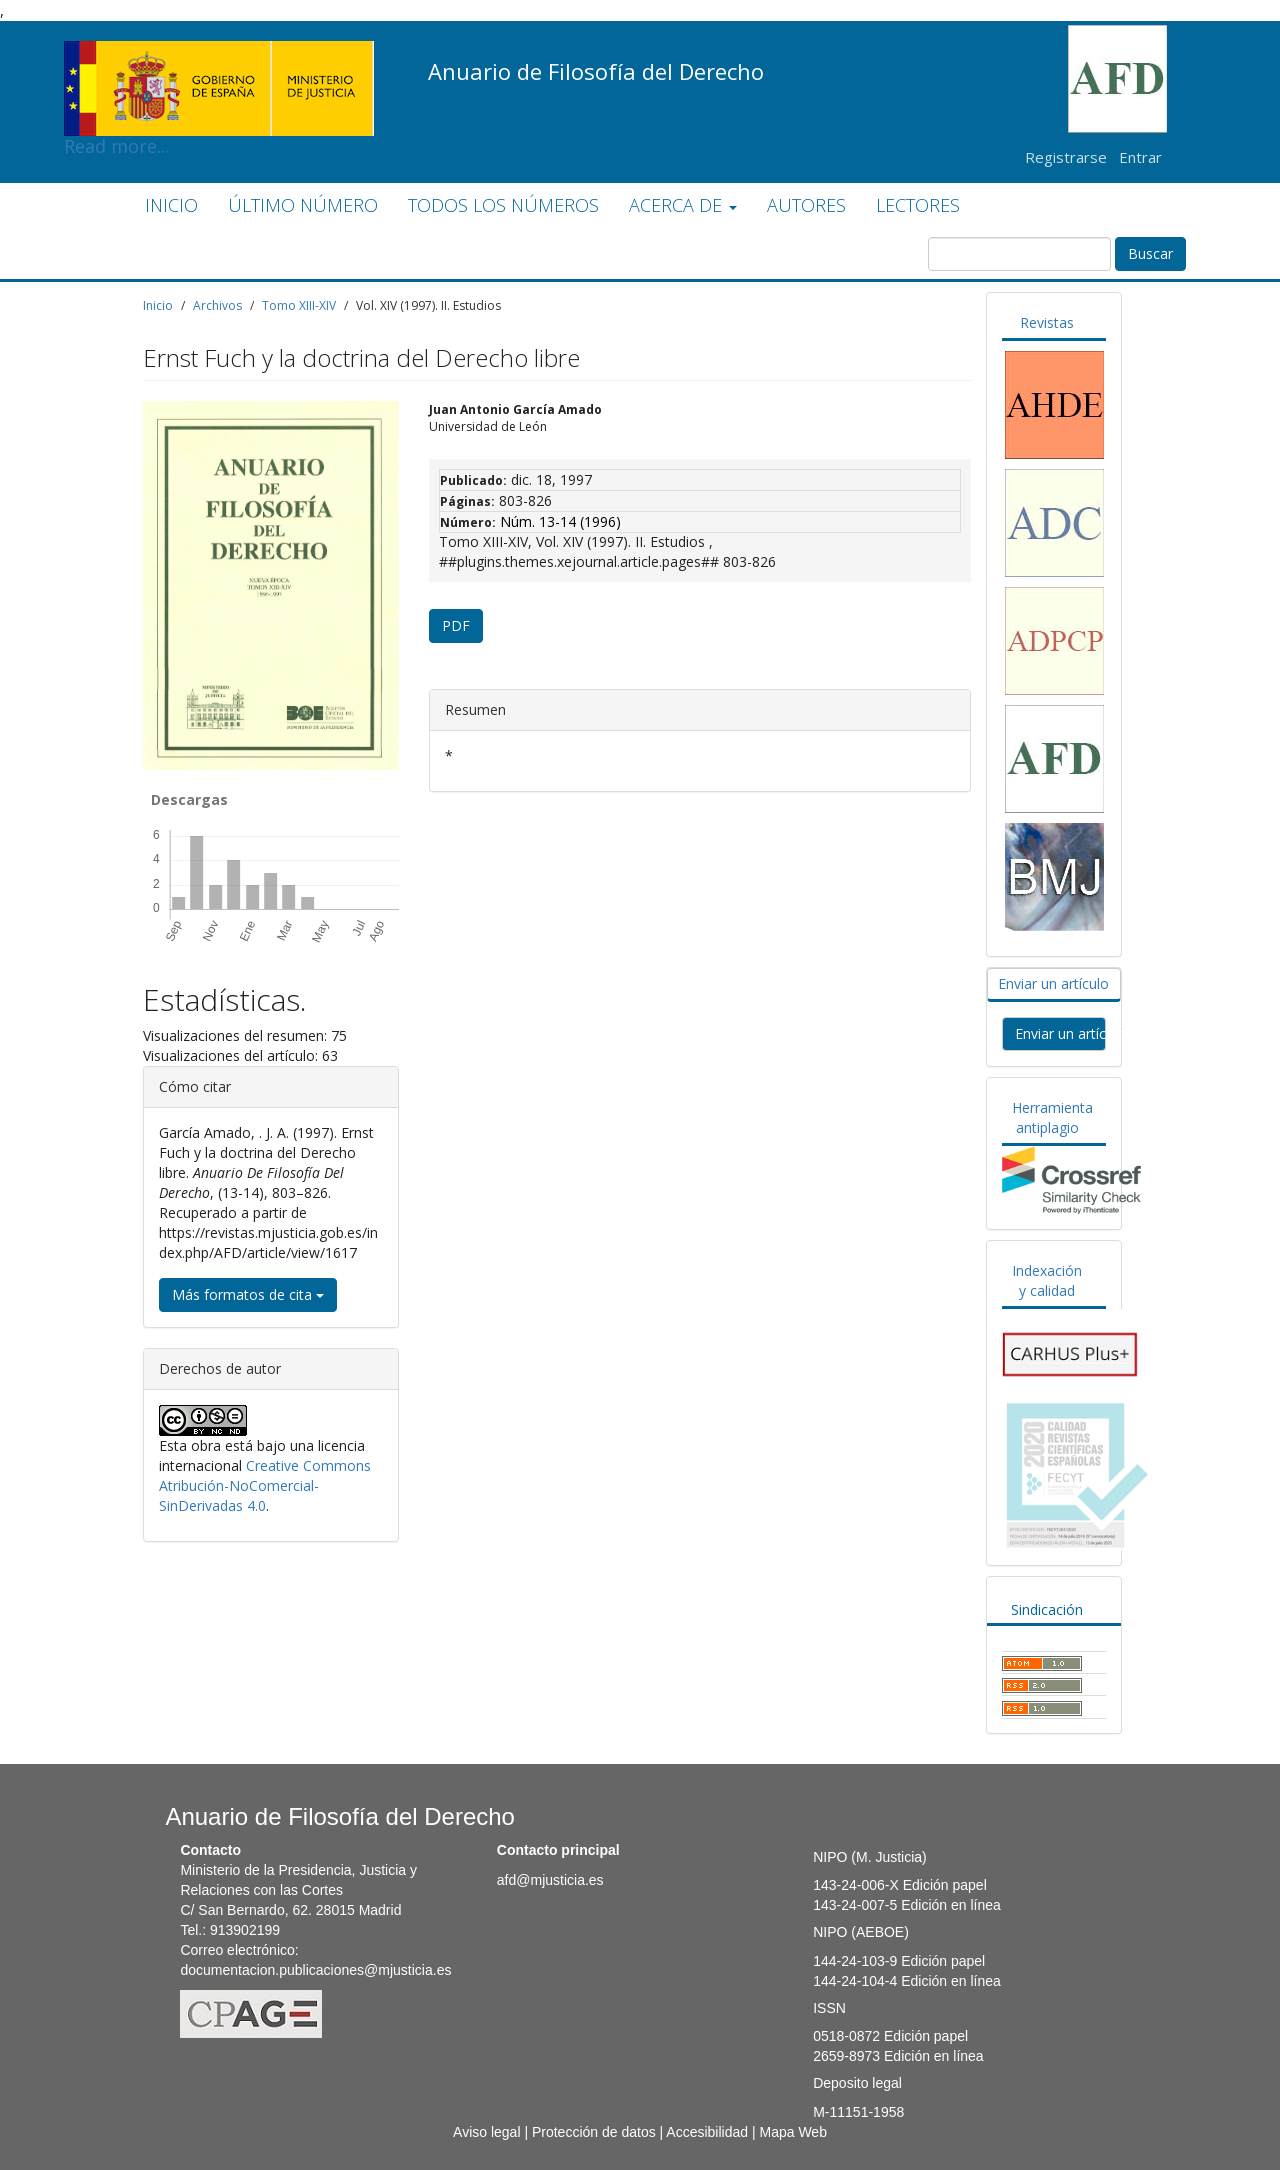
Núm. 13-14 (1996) (560, 521)
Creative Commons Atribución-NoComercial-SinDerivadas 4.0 (265, 1485)
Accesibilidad (707, 2132)
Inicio (158, 305)
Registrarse (1066, 157)
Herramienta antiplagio (1052, 1117)
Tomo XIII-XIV (299, 305)
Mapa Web (792, 2132)
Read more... (219, 56)
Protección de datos (594, 2132)
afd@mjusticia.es (550, 1880)
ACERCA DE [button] (683, 205)
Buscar (1150, 253)
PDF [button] (456, 625)
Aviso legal (486, 2132)
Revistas (1047, 322)
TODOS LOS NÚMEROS (503, 205)
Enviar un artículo (1053, 983)
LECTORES (918, 205)
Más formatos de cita (248, 1294)
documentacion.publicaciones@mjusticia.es (315, 1970)
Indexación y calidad (1047, 1280)
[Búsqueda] (1019, 254)
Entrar (1140, 157)
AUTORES (806, 205)
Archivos (217, 305)
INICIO (171, 205)
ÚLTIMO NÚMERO (303, 205)
